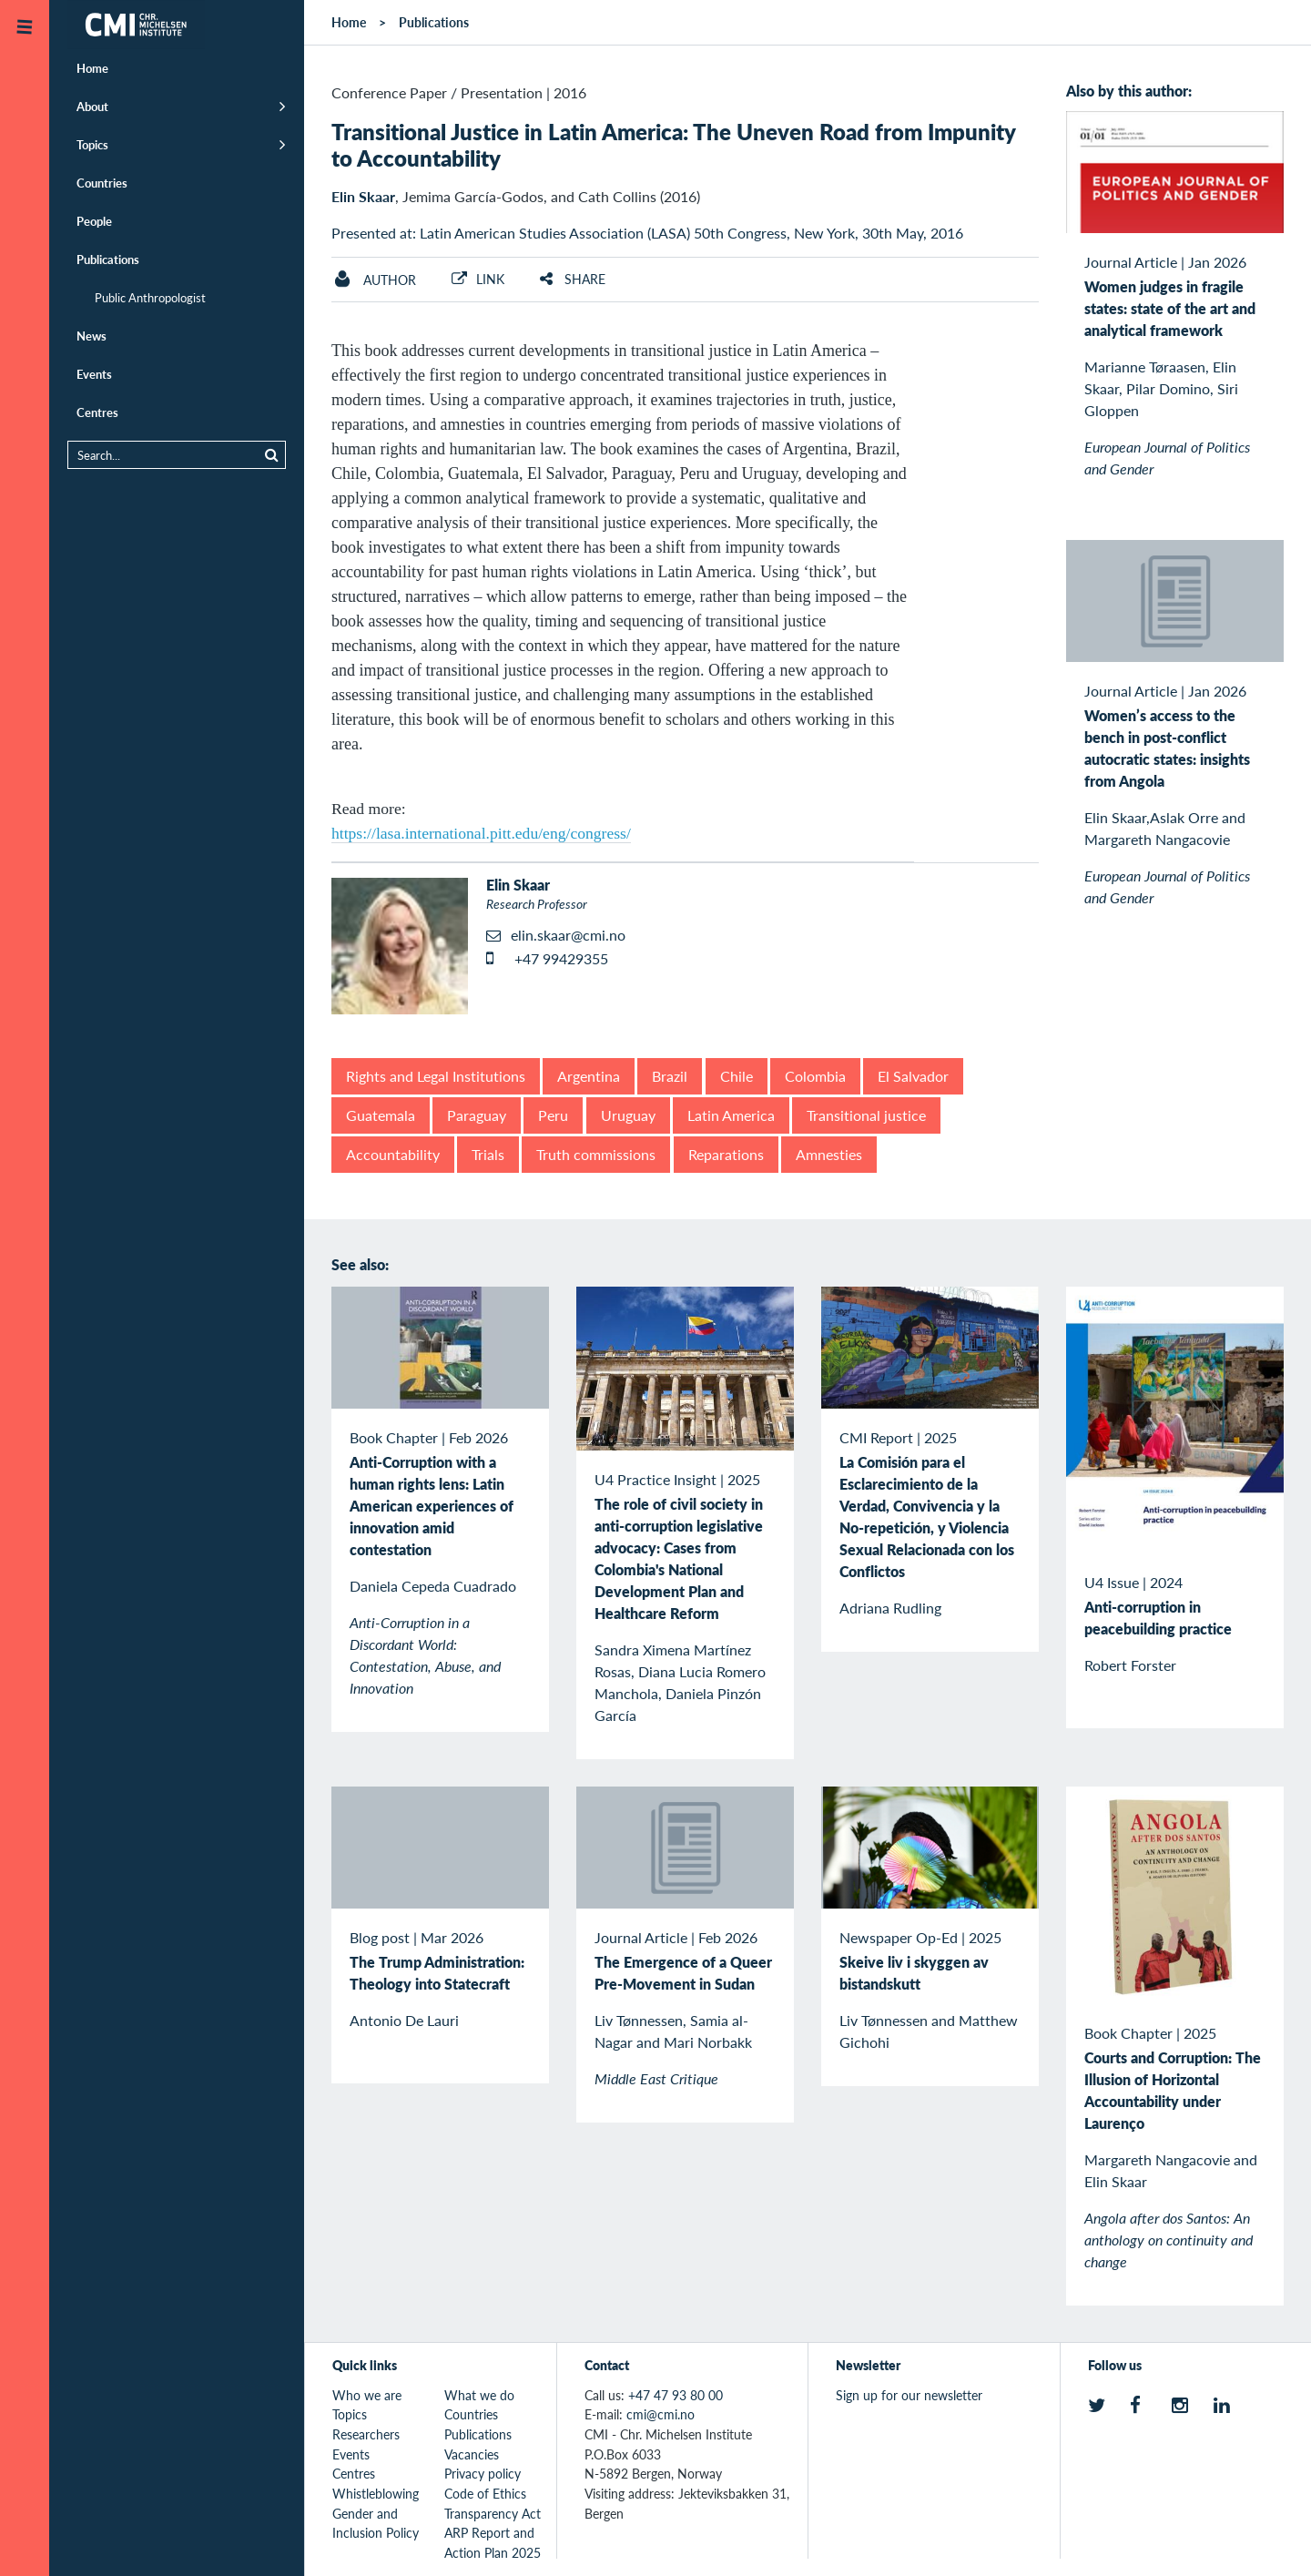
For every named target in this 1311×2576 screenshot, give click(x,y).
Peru (553, 1115)
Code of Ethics (485, 2493)
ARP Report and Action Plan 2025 (492, 2542)
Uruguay (628, 1115)
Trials (488, 1154)
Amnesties (829, 1154)
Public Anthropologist (150, 297)
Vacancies (471, 2454)
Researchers (366, 2434)
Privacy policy (482, 2473)
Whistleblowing (375, 2493)
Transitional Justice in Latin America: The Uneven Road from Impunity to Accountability (673, 144)
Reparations (726, 1154)
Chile (736, 1075)
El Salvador (913, 1075)
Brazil (669, 1075)
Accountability (393, 1154)
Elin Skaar (363, 196)
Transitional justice (866, 1115)
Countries (101, 182)
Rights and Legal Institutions (435, 1075)
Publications (107, 259)
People (94, 220)
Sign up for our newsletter (909, 2395)
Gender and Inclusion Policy (375, 2523)
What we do (479, 2395)
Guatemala (380, 1115)
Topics (92, 144)
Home (92, 67)
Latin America (731, 1115)
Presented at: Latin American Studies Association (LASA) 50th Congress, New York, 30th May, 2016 (647, 232)
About (92, 106)
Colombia (815, 1075)
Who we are (366, 2395)
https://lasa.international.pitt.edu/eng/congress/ (481, 833)
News (91, 335)
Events (94, 373)
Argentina (588, 1075)
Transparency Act (492, 2513)
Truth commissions (596, 1154)
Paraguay (476, 1115)
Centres (97, 412)
